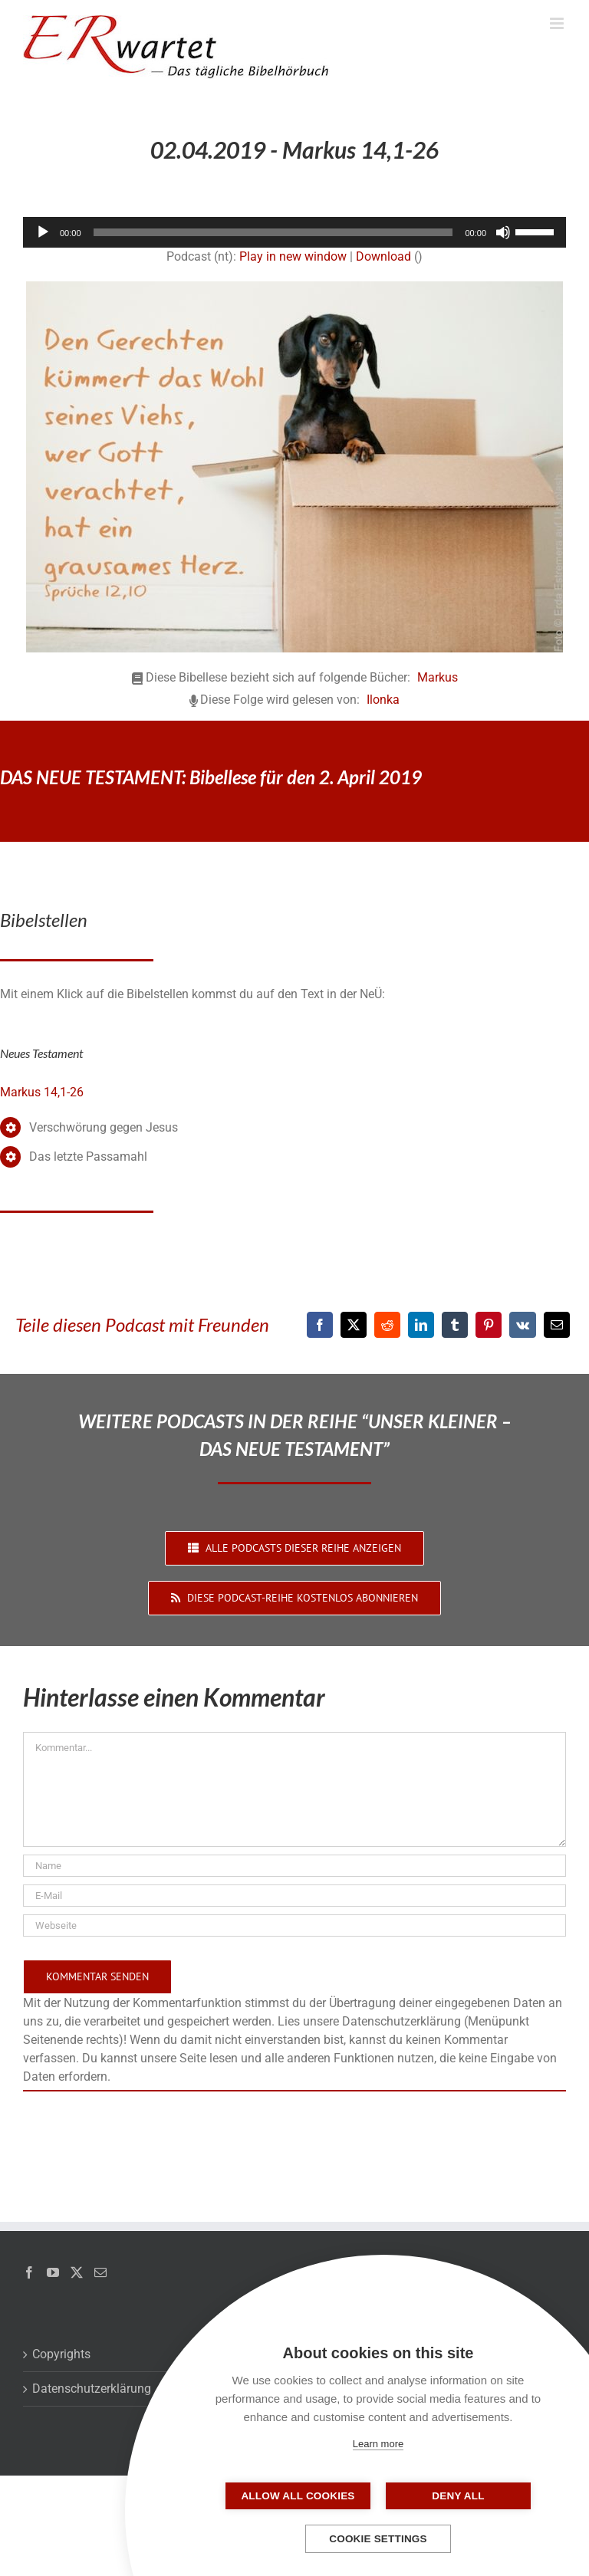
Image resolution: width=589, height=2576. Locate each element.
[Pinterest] (488, 1325)
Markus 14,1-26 (42, 1092)
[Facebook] (320, 1325)
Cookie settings (378, 2539)
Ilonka (383, 699)
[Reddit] (387, 1325)
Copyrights (61, 2354)
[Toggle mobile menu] (558, 23)
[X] (353, 1325)
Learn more (378, 2444)
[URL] (294, 1925)
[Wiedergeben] (43, 232)
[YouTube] (53, 2272)
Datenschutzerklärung (91, 2388)
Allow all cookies (301, 2496)
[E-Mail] (557, 1325)
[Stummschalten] (503, 232)
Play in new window (293, 256)
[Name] (294, 1866)
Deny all (455, 2496)
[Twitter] (77, 2272)
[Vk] (522, 1325)
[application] (294, 232)
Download (383, 256)
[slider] (273, 232)
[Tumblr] (455, 1325)
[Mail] (100, 2272)
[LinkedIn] (421, 1325)
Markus (437, 677)
